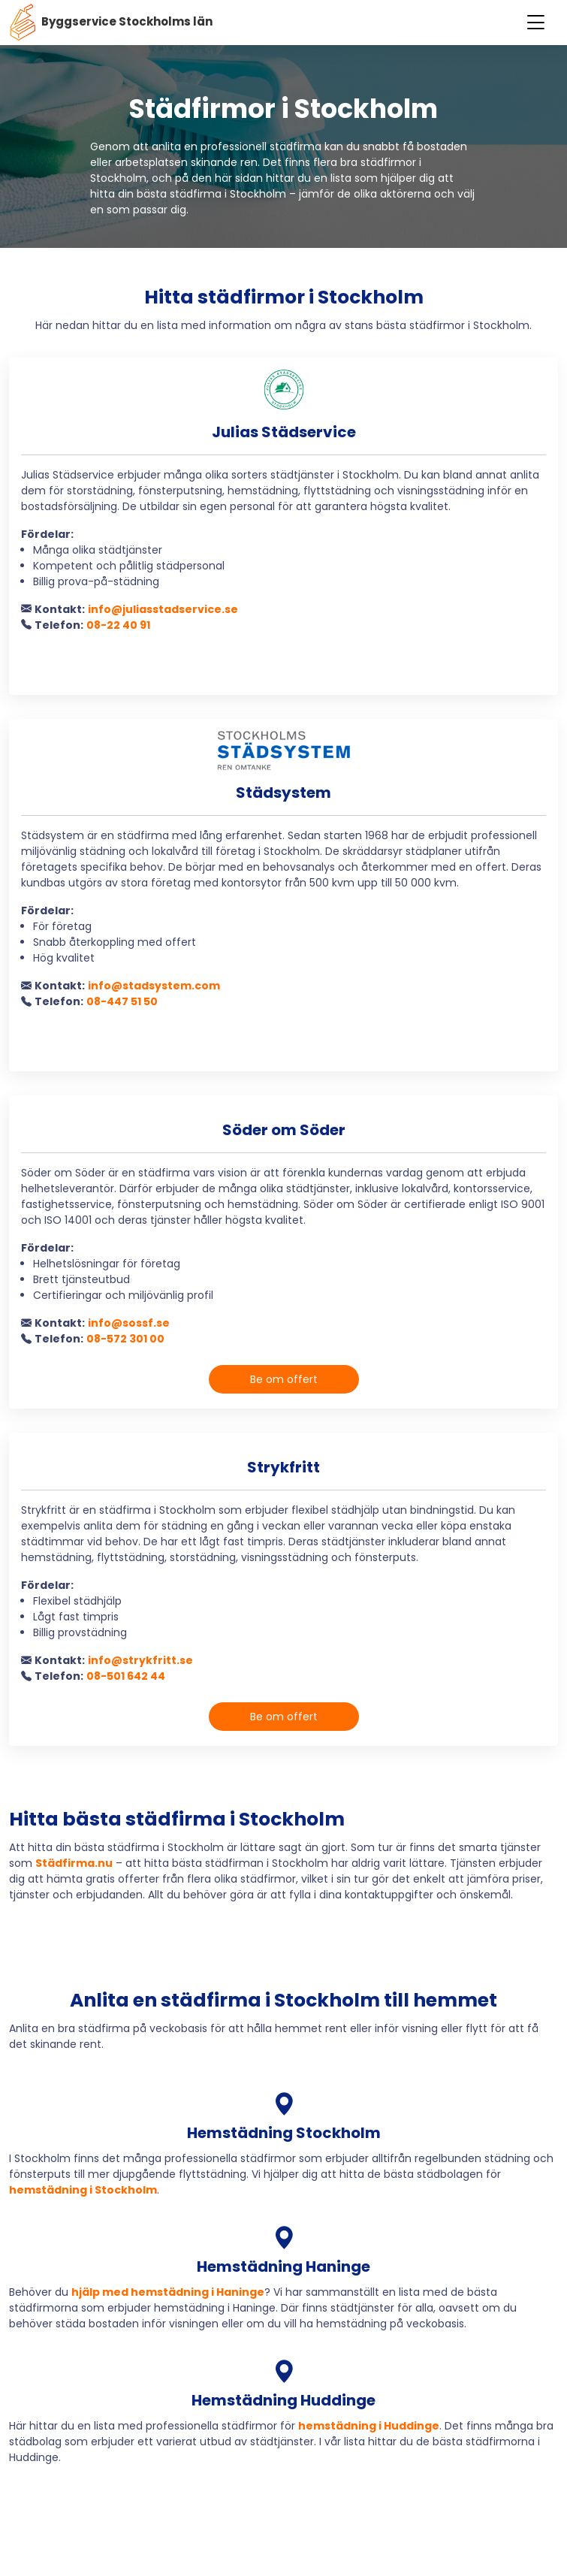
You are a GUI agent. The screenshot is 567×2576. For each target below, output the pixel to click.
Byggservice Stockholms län (111, 22)
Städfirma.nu (74, 1863)
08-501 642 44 (125, 1676)
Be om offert (284, 1379)
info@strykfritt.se (140, 1660)
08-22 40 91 (118, 625)
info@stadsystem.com (154, 985)
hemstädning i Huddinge (368, 2425)
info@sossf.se (129, 1322)
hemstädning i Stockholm (83, 2189)
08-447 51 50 (122, 1001)
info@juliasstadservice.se (163, 609)
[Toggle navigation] (536, 22)
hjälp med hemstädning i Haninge (167, 2292)
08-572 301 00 (125, 1338)
